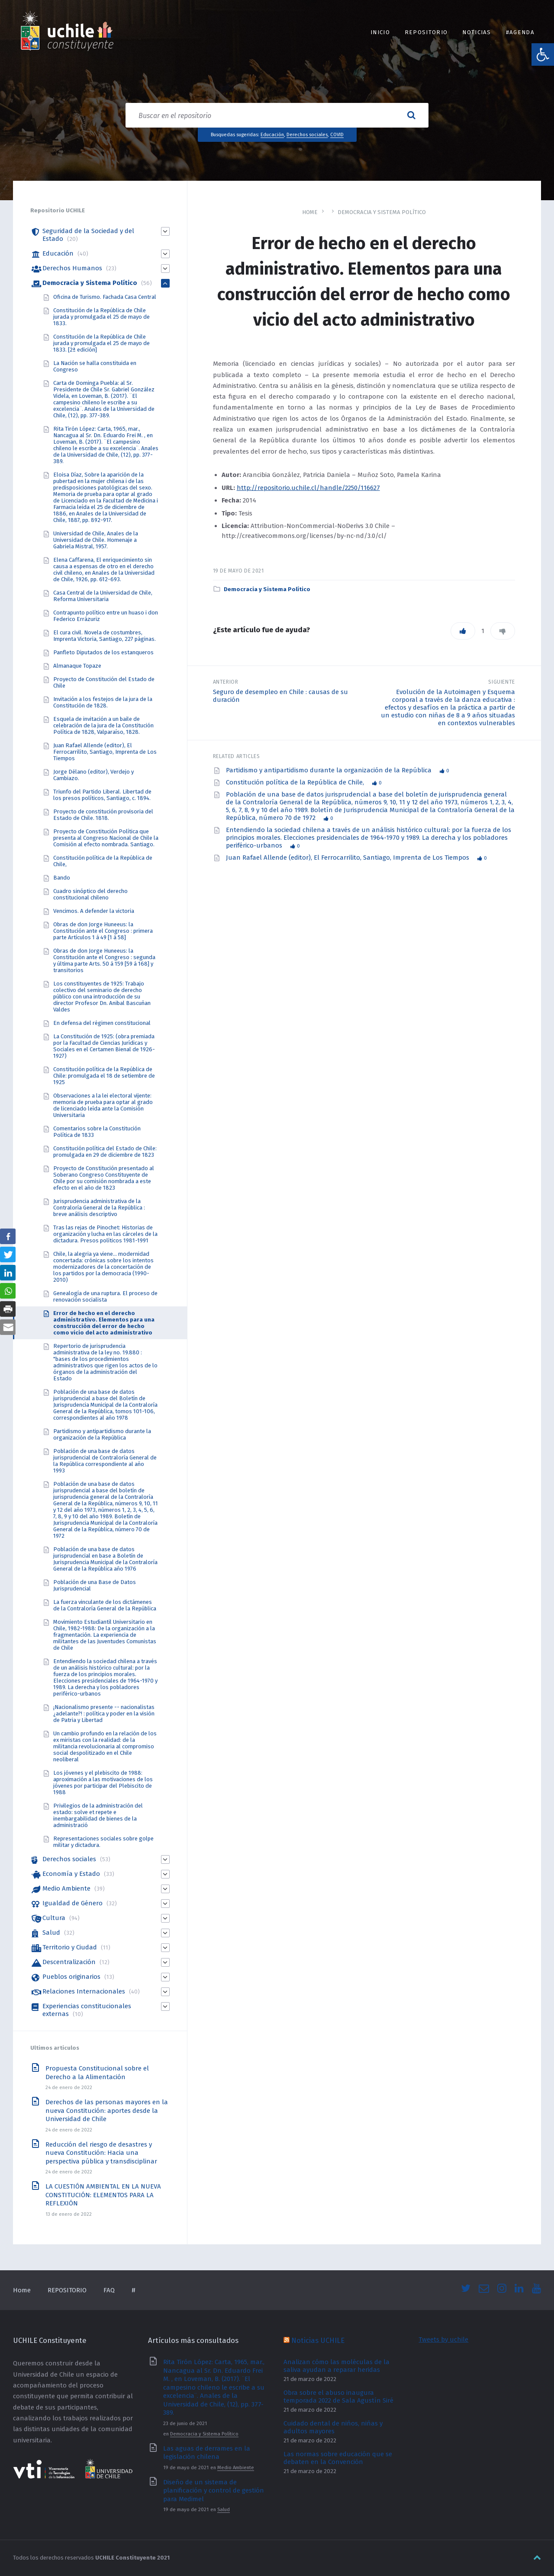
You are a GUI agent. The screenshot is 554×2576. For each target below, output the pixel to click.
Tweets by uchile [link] (443, 2339)
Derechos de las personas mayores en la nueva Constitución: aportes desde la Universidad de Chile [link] (106, 2110)
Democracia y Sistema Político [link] (382, 212)
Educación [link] (272, 134)
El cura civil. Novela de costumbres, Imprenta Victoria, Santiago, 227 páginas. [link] (104, 635)
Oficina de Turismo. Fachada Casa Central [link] (104, 297)
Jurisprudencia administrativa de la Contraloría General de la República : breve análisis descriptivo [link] (99, 1207)
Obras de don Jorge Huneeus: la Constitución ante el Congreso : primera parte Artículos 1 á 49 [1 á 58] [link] (103, 931)
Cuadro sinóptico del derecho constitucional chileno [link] (90, 894)
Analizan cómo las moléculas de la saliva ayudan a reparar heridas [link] (336, 2366)
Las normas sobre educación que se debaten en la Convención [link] (337, 2458)
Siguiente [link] (501, 682)
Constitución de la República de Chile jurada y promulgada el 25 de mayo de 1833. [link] (101, 316)
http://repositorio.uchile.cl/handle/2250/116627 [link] (308, 488)
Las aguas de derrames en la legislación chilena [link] (206, 2453)
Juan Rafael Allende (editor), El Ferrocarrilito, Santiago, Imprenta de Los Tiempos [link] (348, 857)
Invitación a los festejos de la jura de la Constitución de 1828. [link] (102, 702)
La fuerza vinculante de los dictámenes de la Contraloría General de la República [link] (104, 1605)
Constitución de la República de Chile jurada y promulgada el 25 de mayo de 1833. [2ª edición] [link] (101, 343)
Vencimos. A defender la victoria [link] (93, 911)
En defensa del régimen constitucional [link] (102, 1023)
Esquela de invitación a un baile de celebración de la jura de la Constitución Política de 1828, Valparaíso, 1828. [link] (103, 725)
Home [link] (310, 212)
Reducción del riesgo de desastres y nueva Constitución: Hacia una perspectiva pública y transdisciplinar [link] (101, 2153)
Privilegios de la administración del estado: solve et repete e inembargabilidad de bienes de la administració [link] (98, 1815)
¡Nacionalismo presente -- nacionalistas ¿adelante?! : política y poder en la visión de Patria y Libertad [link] (104, 1713)
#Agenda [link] (520, 32)
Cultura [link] (53, 1918)
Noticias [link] (476, 32)
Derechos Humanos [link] (72, 268)
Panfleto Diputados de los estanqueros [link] (103, 652)
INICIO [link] (380, 32)
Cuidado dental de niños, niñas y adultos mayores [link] (333, 2427)
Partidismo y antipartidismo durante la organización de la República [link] (329, 770)
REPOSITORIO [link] (426, 32)
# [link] (133, 2290)
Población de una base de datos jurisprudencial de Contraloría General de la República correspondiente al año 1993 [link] (105, 1461)
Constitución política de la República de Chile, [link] (296, 782)
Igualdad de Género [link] (72, 1903)
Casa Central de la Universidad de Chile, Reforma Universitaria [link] (102, 595)
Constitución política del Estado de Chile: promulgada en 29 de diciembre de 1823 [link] (105, 1151)
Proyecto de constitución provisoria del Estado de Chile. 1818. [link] (103, 814)
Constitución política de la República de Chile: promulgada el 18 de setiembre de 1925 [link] (104, 1075)
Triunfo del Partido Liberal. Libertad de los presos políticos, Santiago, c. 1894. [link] (102, 794)
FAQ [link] (109, 2290)
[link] (542, 54)
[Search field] (277, 115)
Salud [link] (51, 1932)
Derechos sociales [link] (307, 134)
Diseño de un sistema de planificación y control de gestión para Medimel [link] (213, 2490)
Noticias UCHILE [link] (318, 2340)
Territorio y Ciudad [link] (69, 1947)
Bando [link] (61, 877)
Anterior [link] (225, 682)
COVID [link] (337, 134)
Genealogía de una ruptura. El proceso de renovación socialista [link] (105, 1296)
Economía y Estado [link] (71, 1874)
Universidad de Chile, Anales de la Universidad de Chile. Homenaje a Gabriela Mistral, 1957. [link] (95, 540)
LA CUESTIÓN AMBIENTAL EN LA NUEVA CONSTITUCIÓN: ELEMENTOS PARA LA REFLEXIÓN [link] (103, 2194)
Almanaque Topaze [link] (77, 665)
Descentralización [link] (69, 1962)
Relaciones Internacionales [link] (83, 1991)
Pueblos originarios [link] (71, 1977)
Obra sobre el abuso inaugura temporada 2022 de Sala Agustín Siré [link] (338, 2396)
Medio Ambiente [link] (66, 1888)
